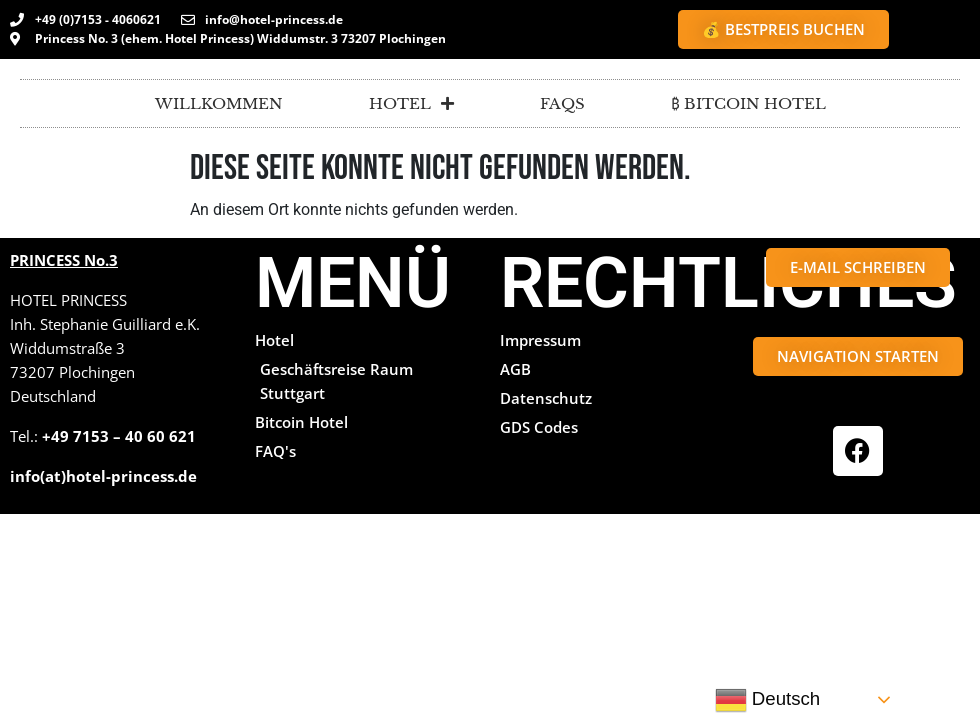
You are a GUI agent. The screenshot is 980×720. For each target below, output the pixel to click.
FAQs (562, 103)
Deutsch (768, 700)
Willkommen (219, 103)
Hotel (411, 103)
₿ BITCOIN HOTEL (748, 103)
